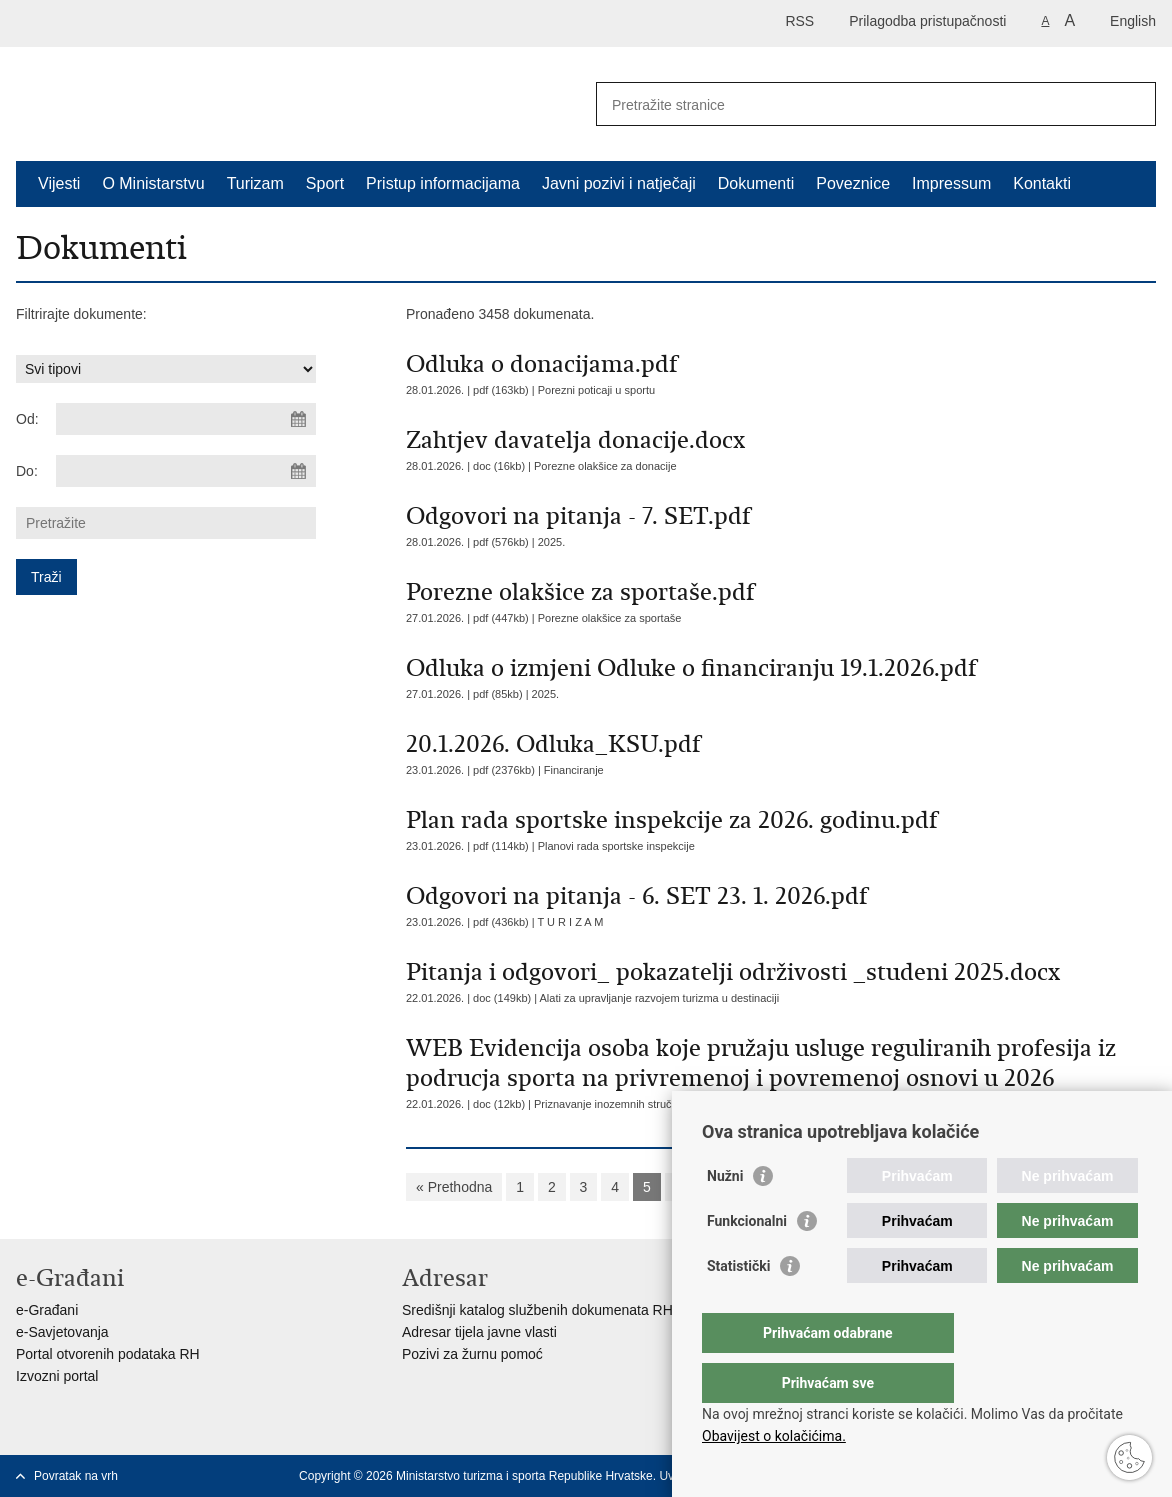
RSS (799, 21)
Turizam (255, 183)
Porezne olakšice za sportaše (610, 618)
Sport (325, 183)
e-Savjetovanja (62, 1332)
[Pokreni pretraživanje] (1133, 104)
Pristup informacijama (443, 183)
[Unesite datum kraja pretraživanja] (186, 471)
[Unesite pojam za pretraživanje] (854, 104)
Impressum (951, 183)
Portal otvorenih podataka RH (108, 1354)
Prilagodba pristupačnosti (927, 21)
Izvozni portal (57, 1376)
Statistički (738, 1306)
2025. (552, 542)
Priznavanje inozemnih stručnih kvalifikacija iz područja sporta (684, 1104)
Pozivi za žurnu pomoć (472, 1354)
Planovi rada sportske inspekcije (616, 846)
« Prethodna (454, 1187)
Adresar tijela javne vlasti (479, 1332)
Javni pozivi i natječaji (619, 183)
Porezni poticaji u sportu (596, 390)
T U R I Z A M (571, 922)
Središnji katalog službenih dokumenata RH (537, 1310)
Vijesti (59, 183)
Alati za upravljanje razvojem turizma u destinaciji (660, 998)
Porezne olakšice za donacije (605, 466)
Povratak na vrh (76, 1476)
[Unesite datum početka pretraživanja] (186, 419)
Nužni (725, 1216)
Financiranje (574, 770)
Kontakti (1042, 183)
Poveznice (853, 183)
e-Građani (47, 1310)
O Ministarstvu (153, 183)
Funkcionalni (747, 1261)
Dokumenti (756, 183)
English (1133, 21)
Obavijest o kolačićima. (774, 1436)
